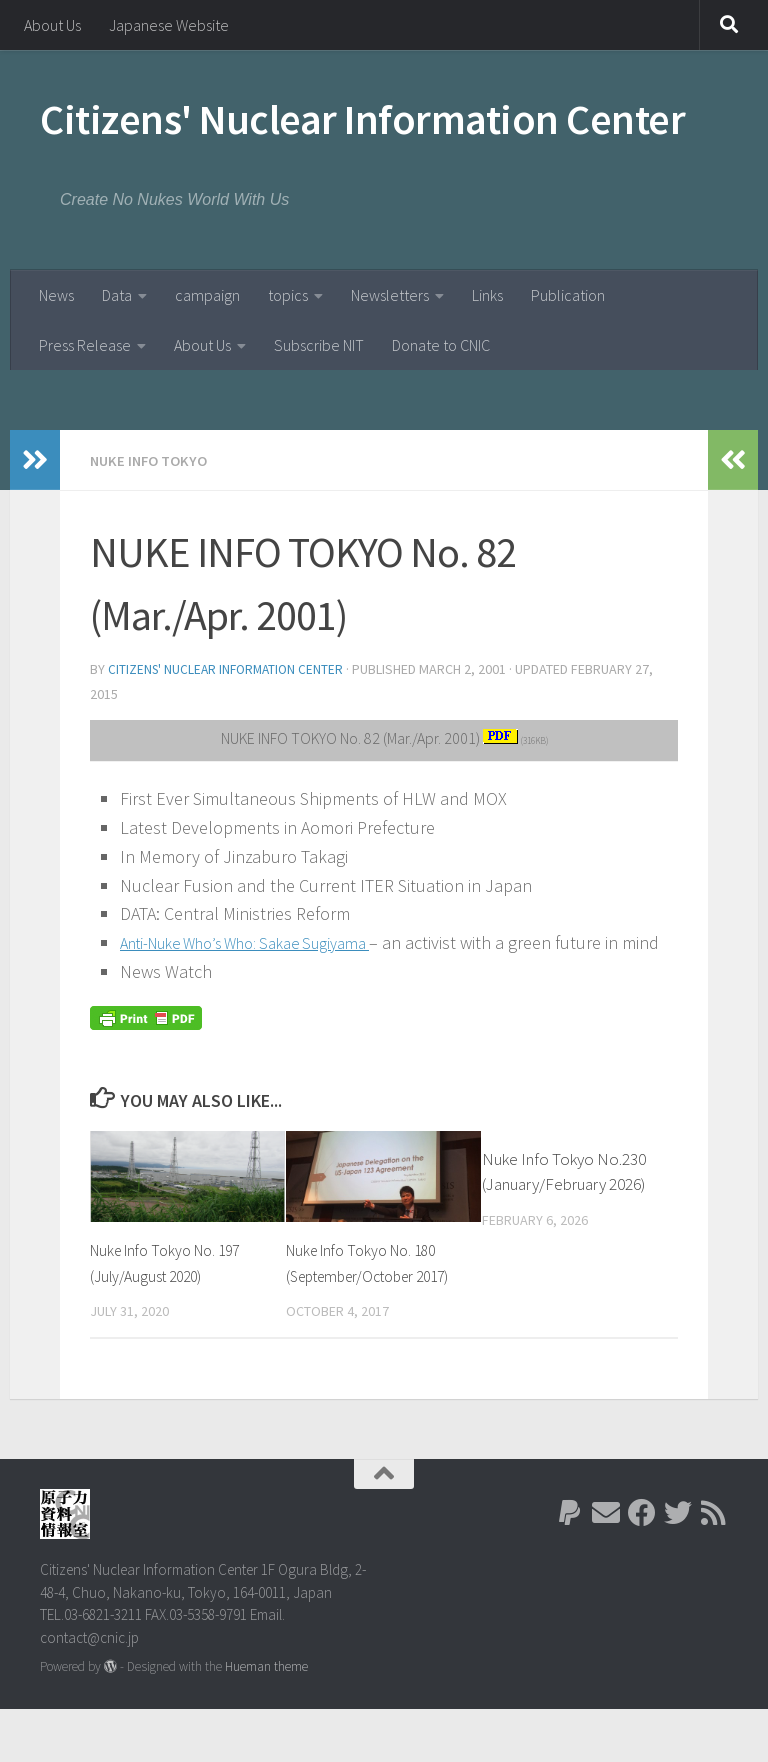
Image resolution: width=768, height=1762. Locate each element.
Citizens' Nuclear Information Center (362, 119)
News (56, 295)
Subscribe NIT (319, 345)
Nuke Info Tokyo (152, 460)
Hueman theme (266, 1719)
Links (487, 295)
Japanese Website (169, 25)
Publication (568, 295)
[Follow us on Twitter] (678, 1567)
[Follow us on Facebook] (642, 1567)
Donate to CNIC (441, 345)
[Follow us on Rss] (714, 1567)
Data (117, 295)
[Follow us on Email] (606, 1567)
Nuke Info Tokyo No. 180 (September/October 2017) (369, 1303)
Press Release (85, 345)
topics (288, 295)
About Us (52, 25)
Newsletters (390, 295)
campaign (207, 295)
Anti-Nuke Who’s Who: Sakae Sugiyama (266, 940)
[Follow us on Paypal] (570, 1567)
